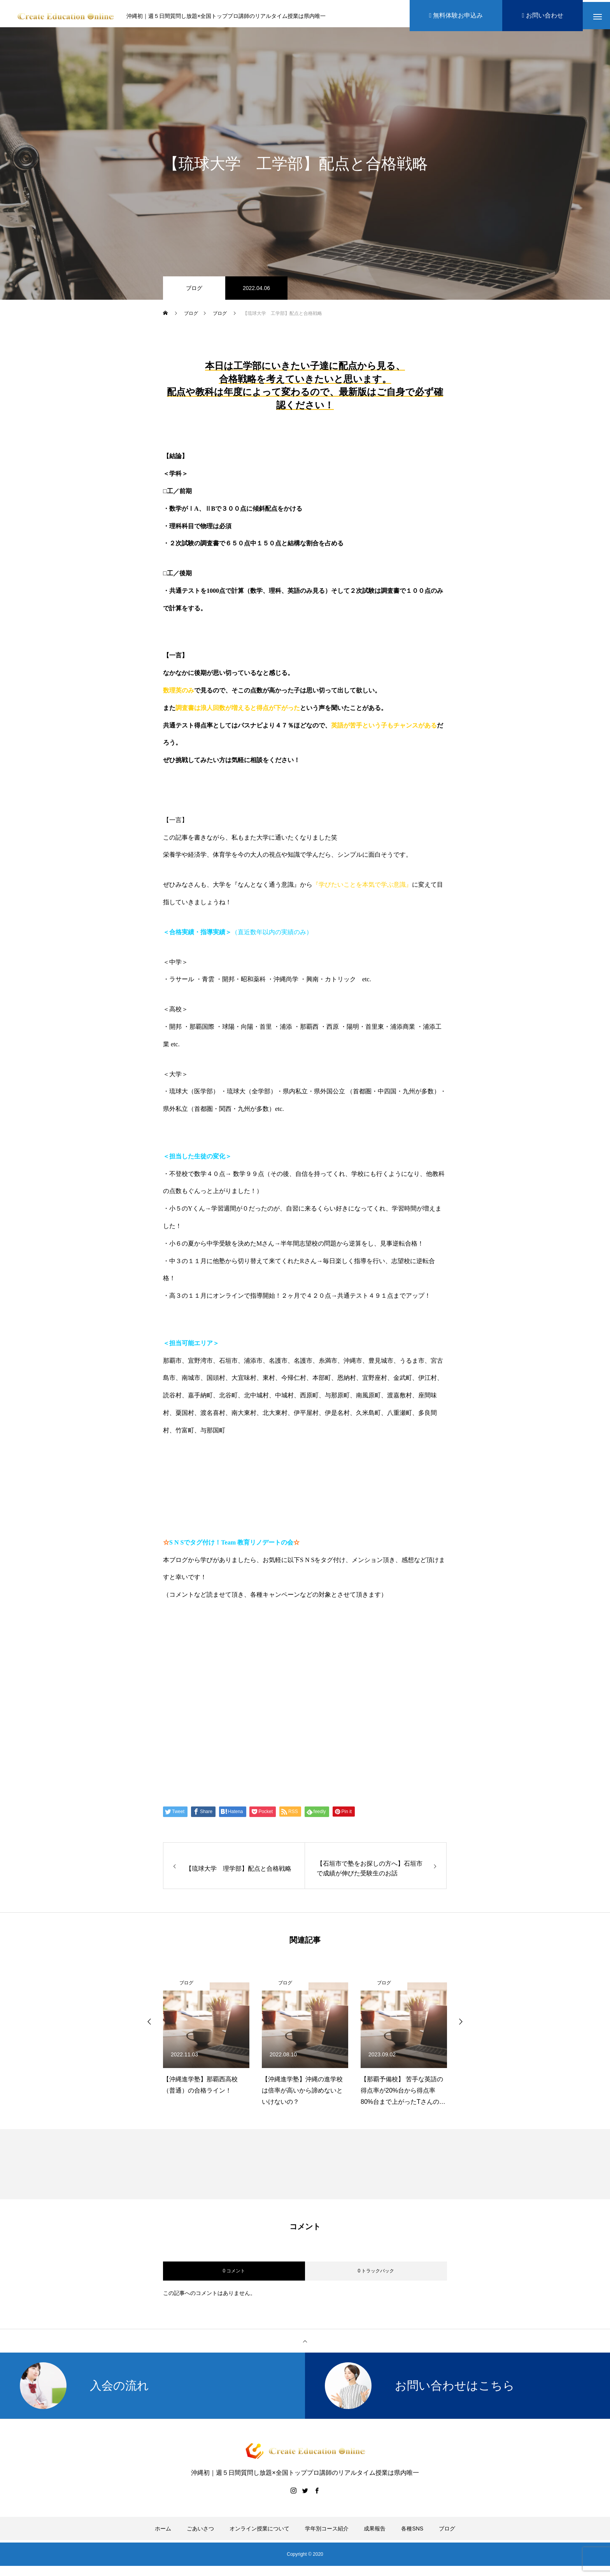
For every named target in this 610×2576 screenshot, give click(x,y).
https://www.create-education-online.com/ (231, 1628)
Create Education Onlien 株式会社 (237, 1718)
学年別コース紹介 (327, 2532)
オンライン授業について (259, 2532)
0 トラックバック (376, 2274)
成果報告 (375, 2532)
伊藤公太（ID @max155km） (226, 1688)
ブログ (194, 292)
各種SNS (412, 2532)
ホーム (163, 2532)
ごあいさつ (200, 2532)
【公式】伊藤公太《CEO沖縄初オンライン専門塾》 (265, 1658)
